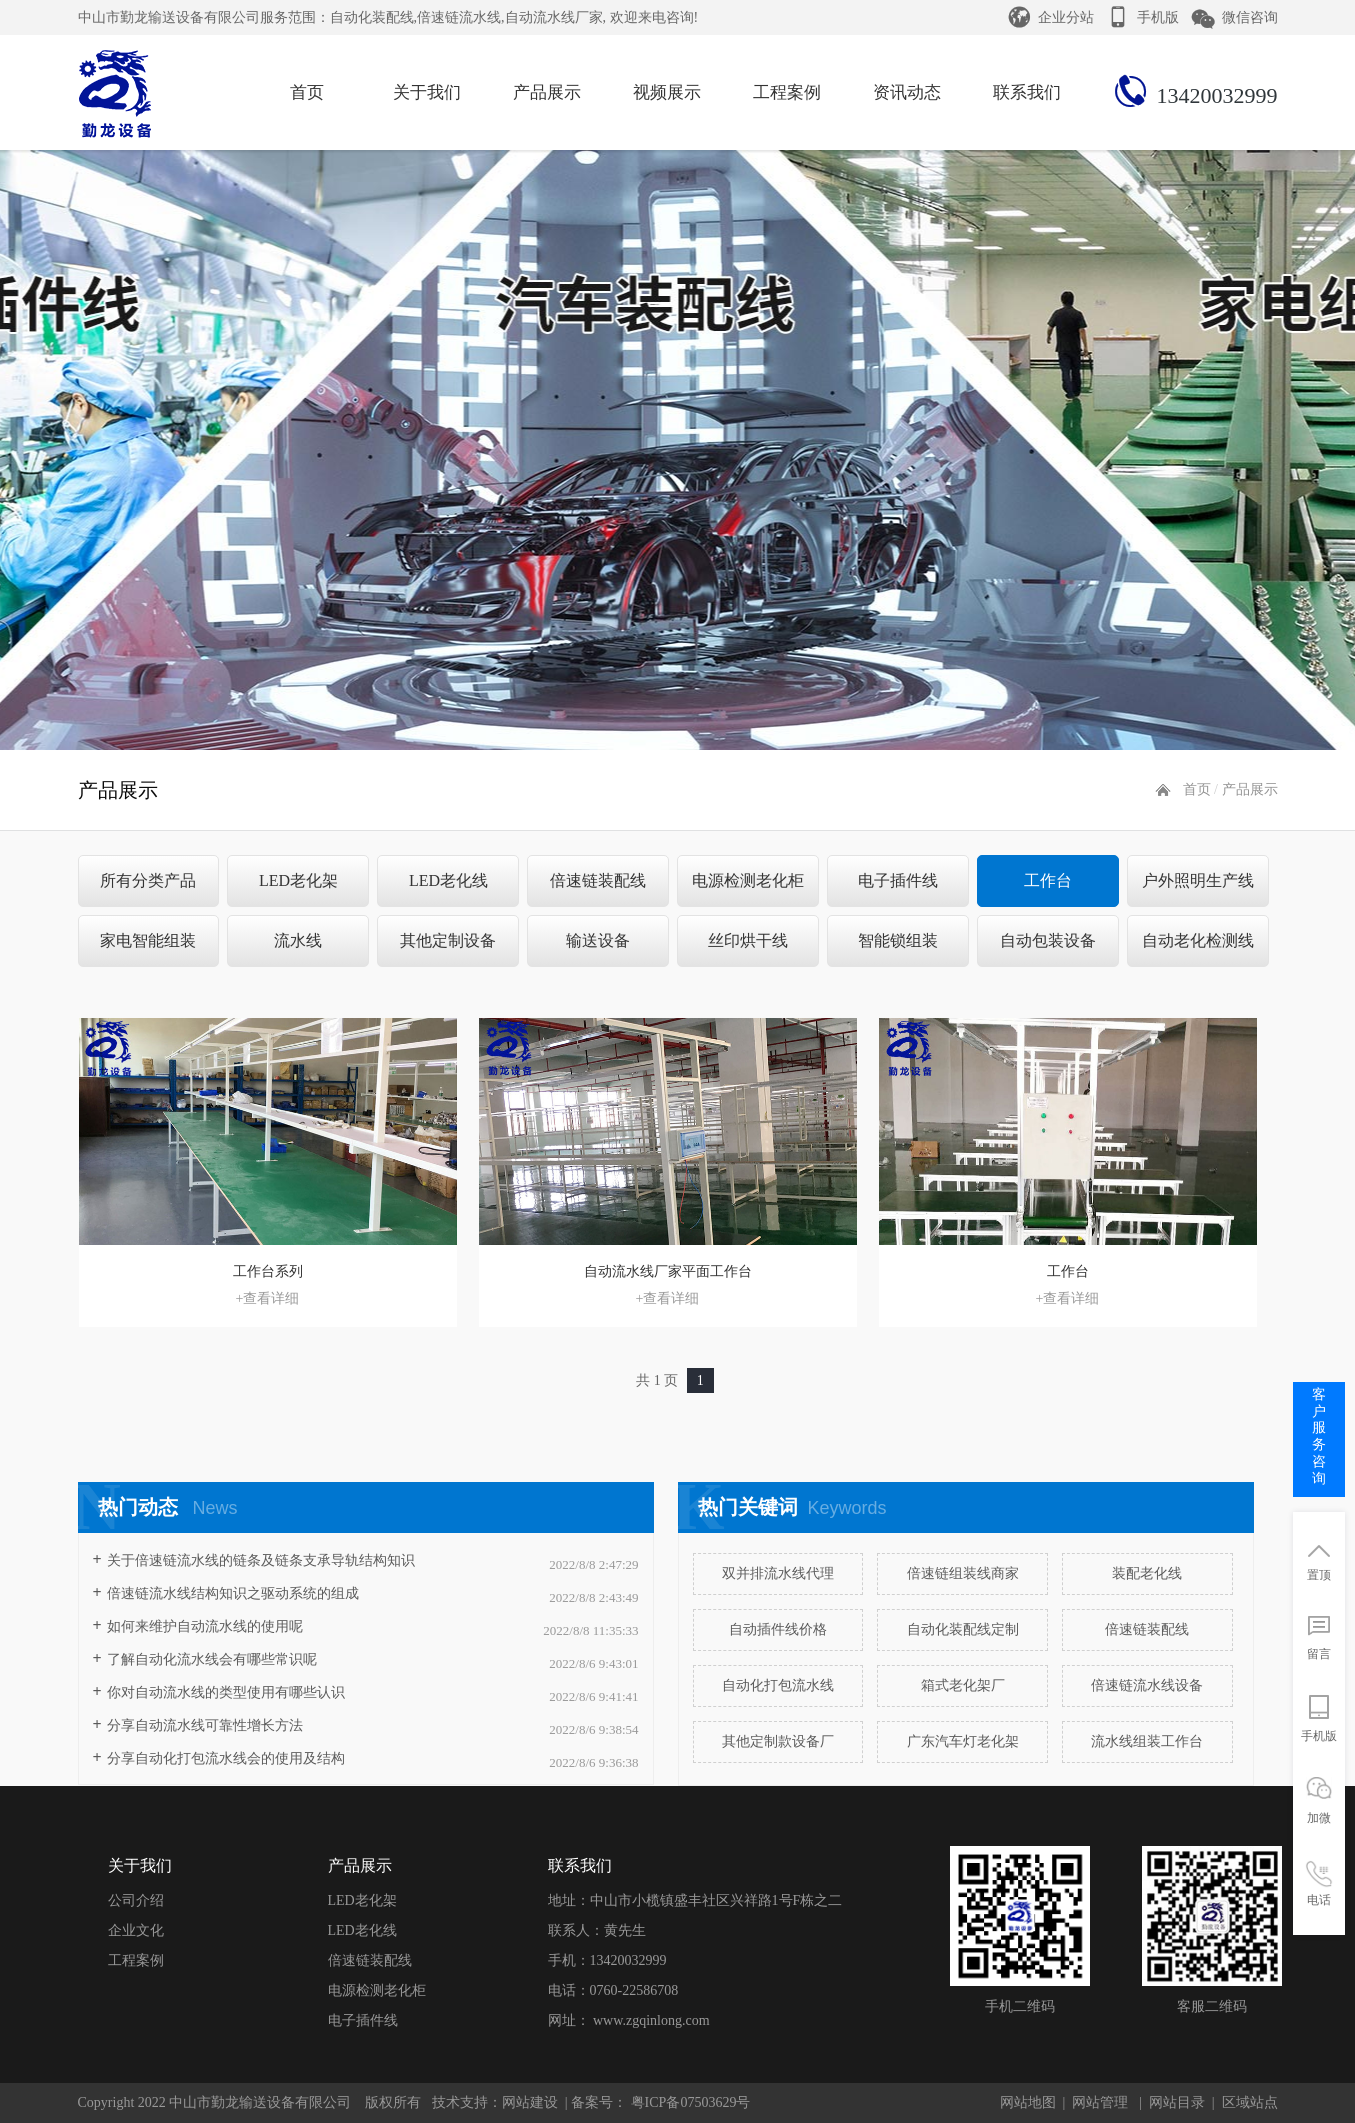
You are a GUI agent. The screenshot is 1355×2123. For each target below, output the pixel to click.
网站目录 (1177, 2102)
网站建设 (530, 2102)
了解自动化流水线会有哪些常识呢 (212, 1659)
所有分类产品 (148, 880)
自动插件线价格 (778, 1629)
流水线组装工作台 (1147, 1741)
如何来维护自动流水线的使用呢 (205, 1626)
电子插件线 (898, 880)
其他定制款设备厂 (778, 1741)
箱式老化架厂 (963, 1685)
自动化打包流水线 (778, 1685)
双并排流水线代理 (778, 1573)
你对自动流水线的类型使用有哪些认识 (226, 1692)
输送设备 (598, 940)
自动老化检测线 (1198, 940)
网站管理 (1100, 2102)
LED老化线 (448, 880)
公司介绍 (136, 1900)
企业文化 (136, 1930)
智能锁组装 (898, 940)
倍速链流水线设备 (1147, 1685)
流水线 (298, 940)
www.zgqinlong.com (651, 2020)
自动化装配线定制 (963, 1629)
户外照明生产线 (1198, 880)
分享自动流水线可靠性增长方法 (205, 1725)
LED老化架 (298, 880)
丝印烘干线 (748, 940)
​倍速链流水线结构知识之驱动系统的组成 (233, 1593)
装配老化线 (1147, 1573)
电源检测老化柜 (748, 880)
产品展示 (1250, 789)
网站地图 (1028, 2102)
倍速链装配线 (598, 880)
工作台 (1048, 880)
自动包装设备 (1048, 940)
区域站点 (1250, 2102)
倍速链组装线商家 (963, 1573)
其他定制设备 (448, 940)
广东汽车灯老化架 (963, 1741)
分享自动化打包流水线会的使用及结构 (226, 1758)
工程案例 (136, 1960)
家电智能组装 (148, 940)
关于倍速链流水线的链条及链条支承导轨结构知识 (261, 1560)
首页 (1197, 789)
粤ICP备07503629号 (688, 2102)
